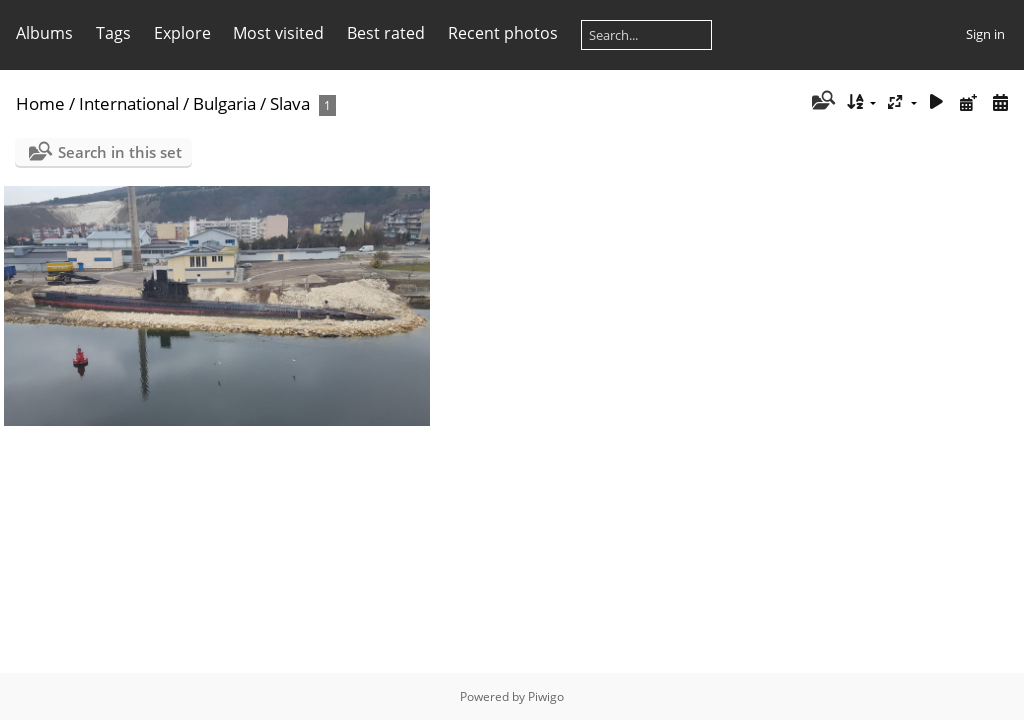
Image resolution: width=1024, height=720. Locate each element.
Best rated (386, 33)
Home (40, 103)
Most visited (278, 33)
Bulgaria (224, 103)
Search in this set (120, 152)
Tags (113, 33)
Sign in (985, 34)
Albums (44, 33)
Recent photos (503, 33)
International (129, 103)
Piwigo (546, 696)
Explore (182, 33)
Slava (290, 103)
